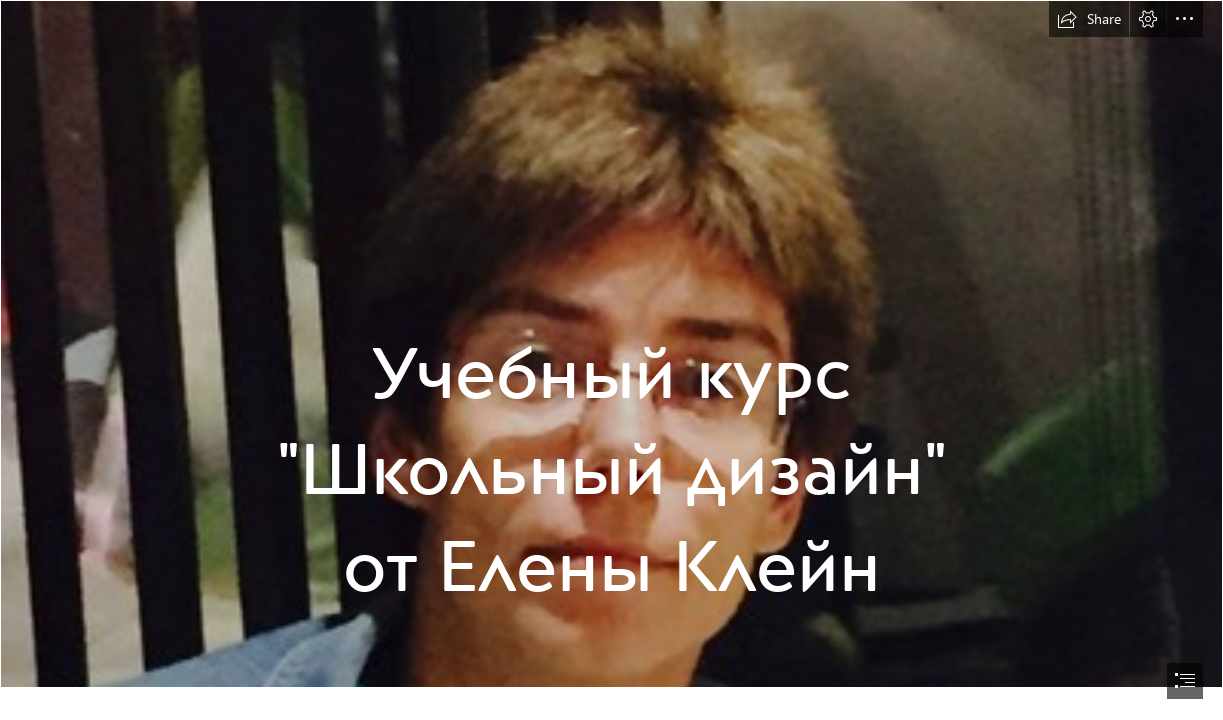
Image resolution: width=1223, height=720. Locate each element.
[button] (1089, 19)
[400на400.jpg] (611, 344)
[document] (611, 360)
